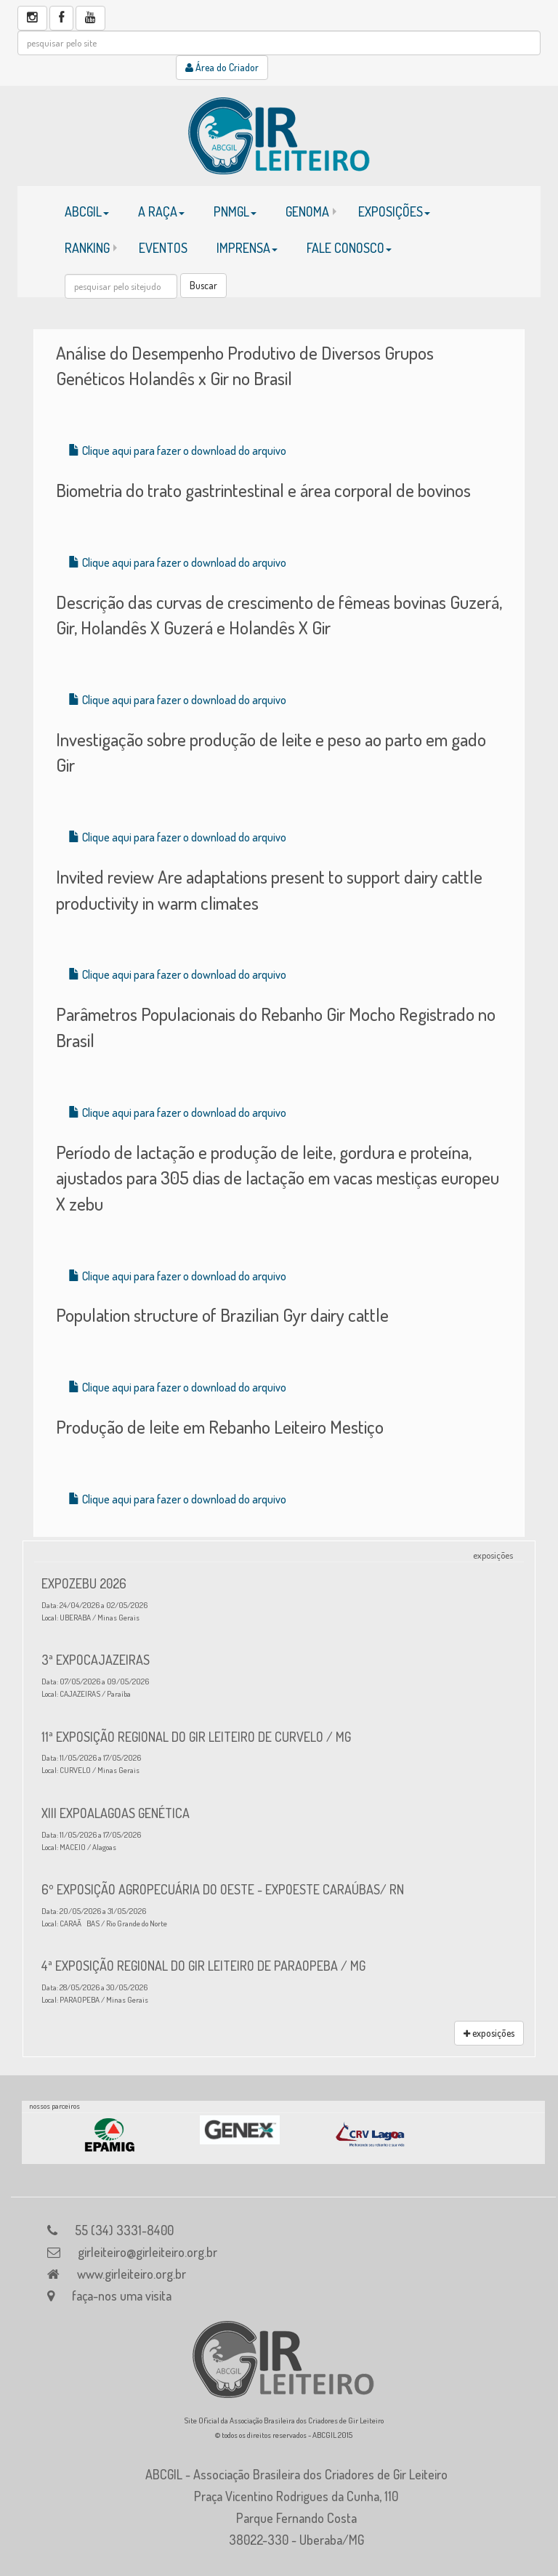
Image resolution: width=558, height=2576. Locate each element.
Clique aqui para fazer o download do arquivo (177, 450)
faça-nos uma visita (121, 2296)
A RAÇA (161, 211)
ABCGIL (87, 211)
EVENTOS (163, 248)
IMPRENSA (247, 248)
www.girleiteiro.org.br (131, 2274)
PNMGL (235, 211)
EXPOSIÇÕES (394, 211)
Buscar (203, 285)
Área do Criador (222, 67)
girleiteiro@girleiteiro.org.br (147, 2252)
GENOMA (307, 211)
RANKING (87, 248)
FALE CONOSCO (349, 248)
